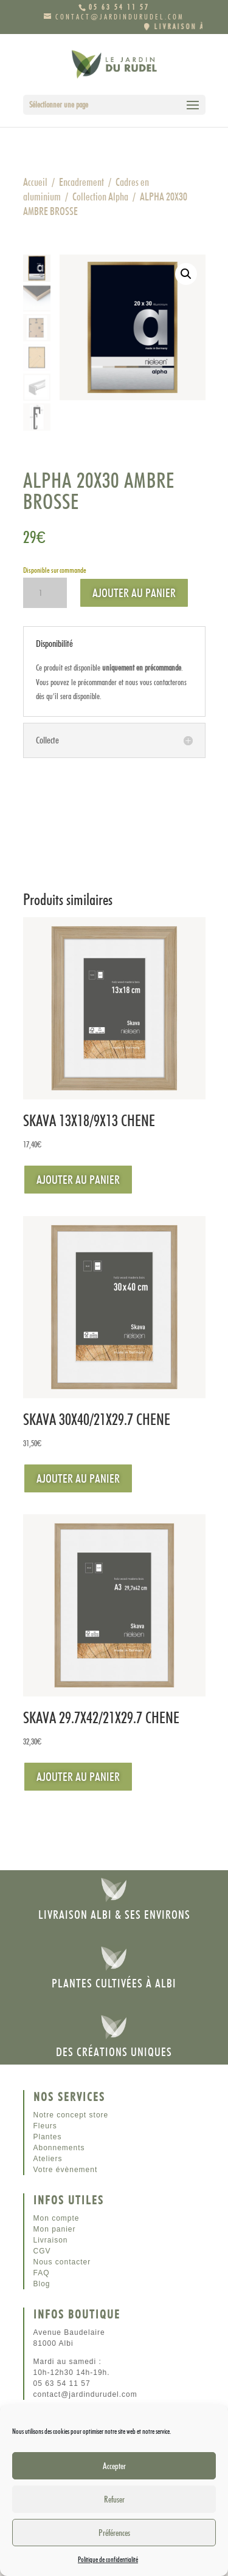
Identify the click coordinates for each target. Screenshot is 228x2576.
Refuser (114, 2499)
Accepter (114, 2466)
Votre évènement (65, 2169)
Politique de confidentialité (108, 2559)
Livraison (50, 2240)
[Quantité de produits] (45, 593)
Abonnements (59, 2148)
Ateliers (48, 2158)
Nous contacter (62, 2262)
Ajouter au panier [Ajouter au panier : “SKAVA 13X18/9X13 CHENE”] (78, 1179)
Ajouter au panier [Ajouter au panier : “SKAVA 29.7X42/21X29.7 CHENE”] (78, 1776)
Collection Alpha (100, 196)
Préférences (114, 2532)
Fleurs (45, 2126)
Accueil (35, 182)
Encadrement (81, 182)
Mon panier (54, 2229)
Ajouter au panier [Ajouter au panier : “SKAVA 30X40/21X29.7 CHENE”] (78, 1478)
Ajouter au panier (134, 593)
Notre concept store (71, 2115)
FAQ (41, 2273)
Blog (41, 2284)
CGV (42, 2251)
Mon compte (56, 2218)
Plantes (47, 2137)
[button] (186, 274)
